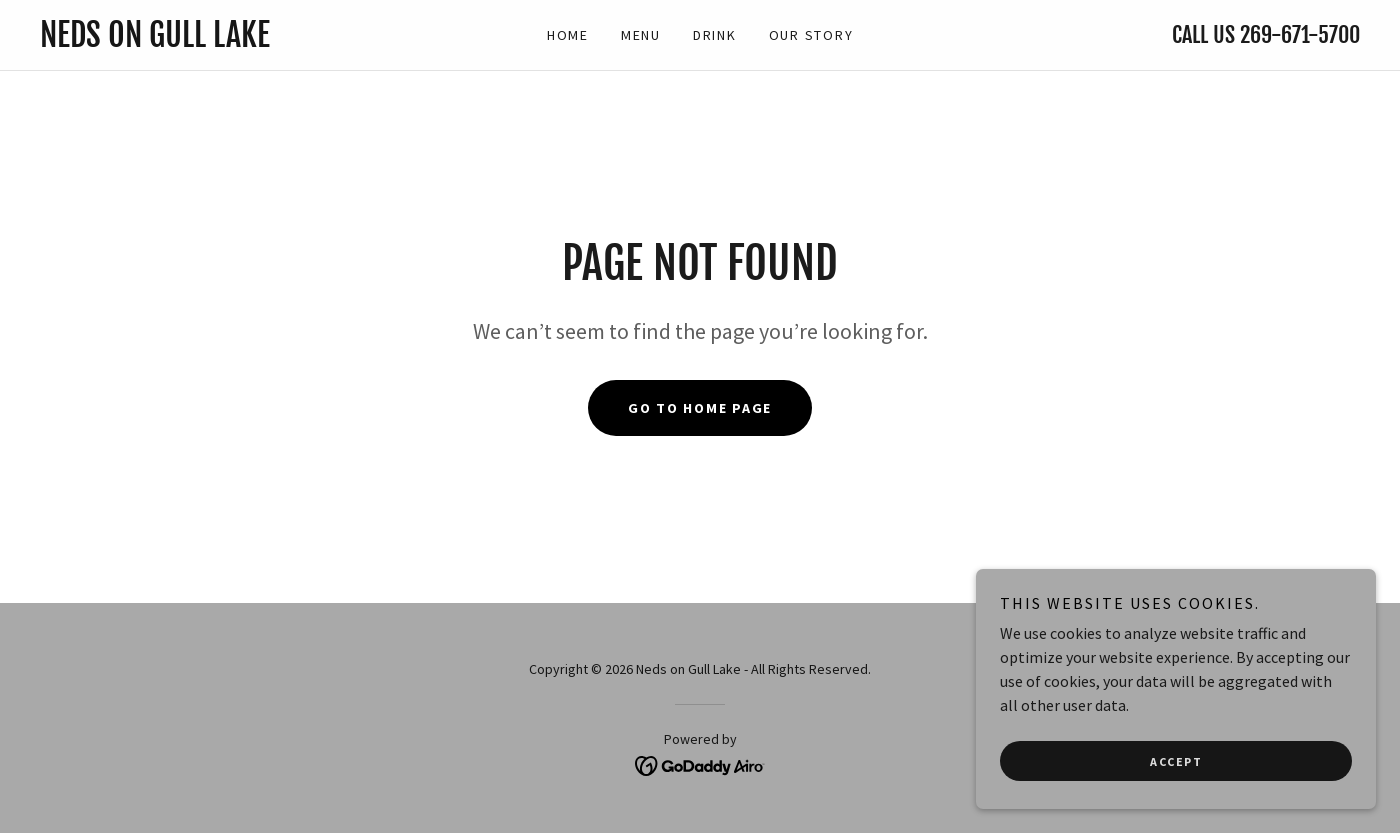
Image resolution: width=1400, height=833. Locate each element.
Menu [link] (641, 35)
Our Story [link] (811, 35)
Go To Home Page (700, 408)
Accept (1176, 802)
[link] (205, 41)
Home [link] (568, 35)
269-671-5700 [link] (1300, 34)
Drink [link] (715, 35)
